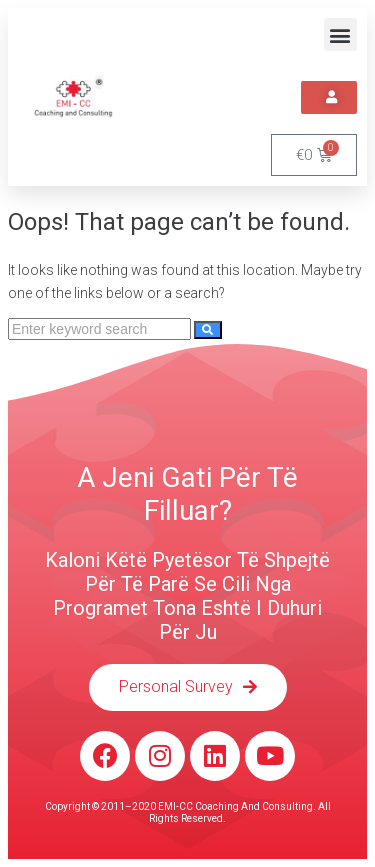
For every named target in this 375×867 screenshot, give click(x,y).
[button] (340, 34)
